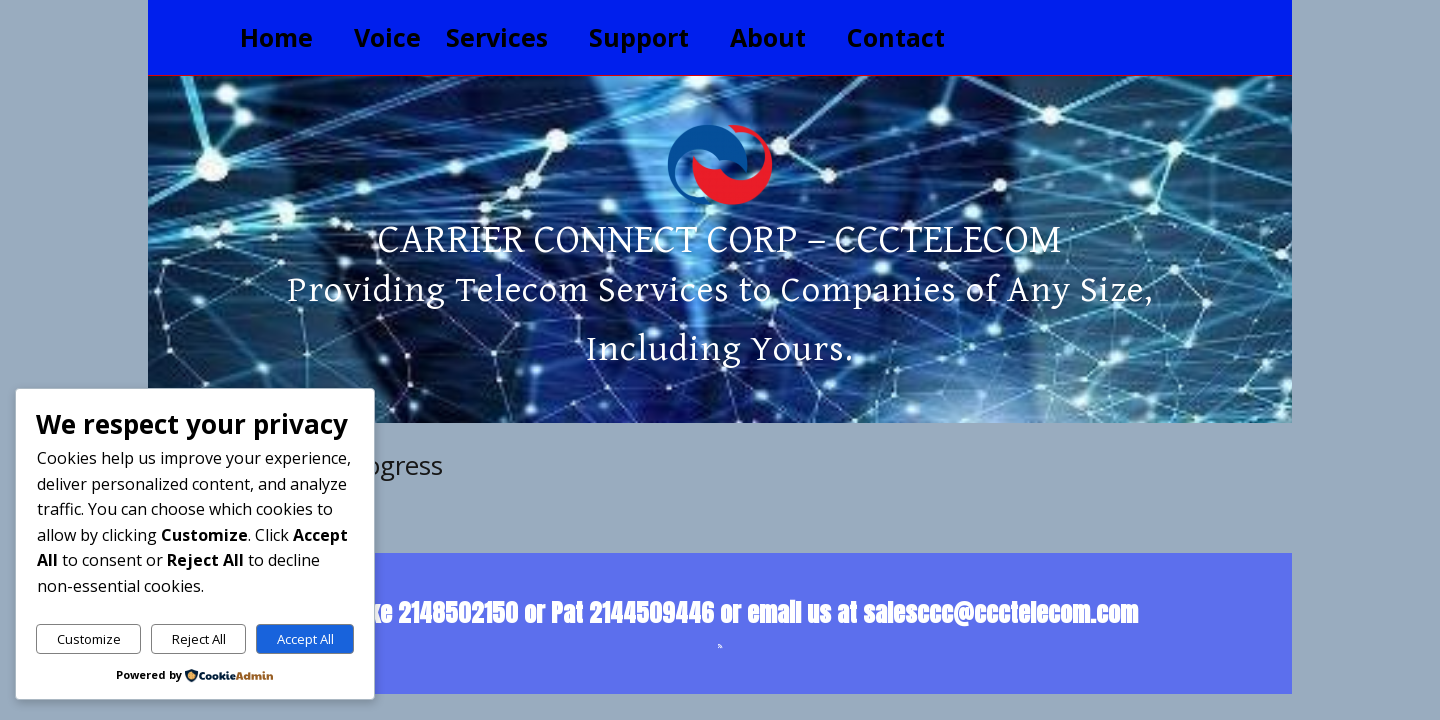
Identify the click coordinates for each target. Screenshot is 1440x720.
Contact (896, 37)
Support (639, 37)
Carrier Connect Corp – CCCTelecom (720, 240)
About (768, 37)
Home (276, 37)
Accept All (305, 639)
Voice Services (451, 37)
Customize (89, 639)
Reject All (199, 639)
